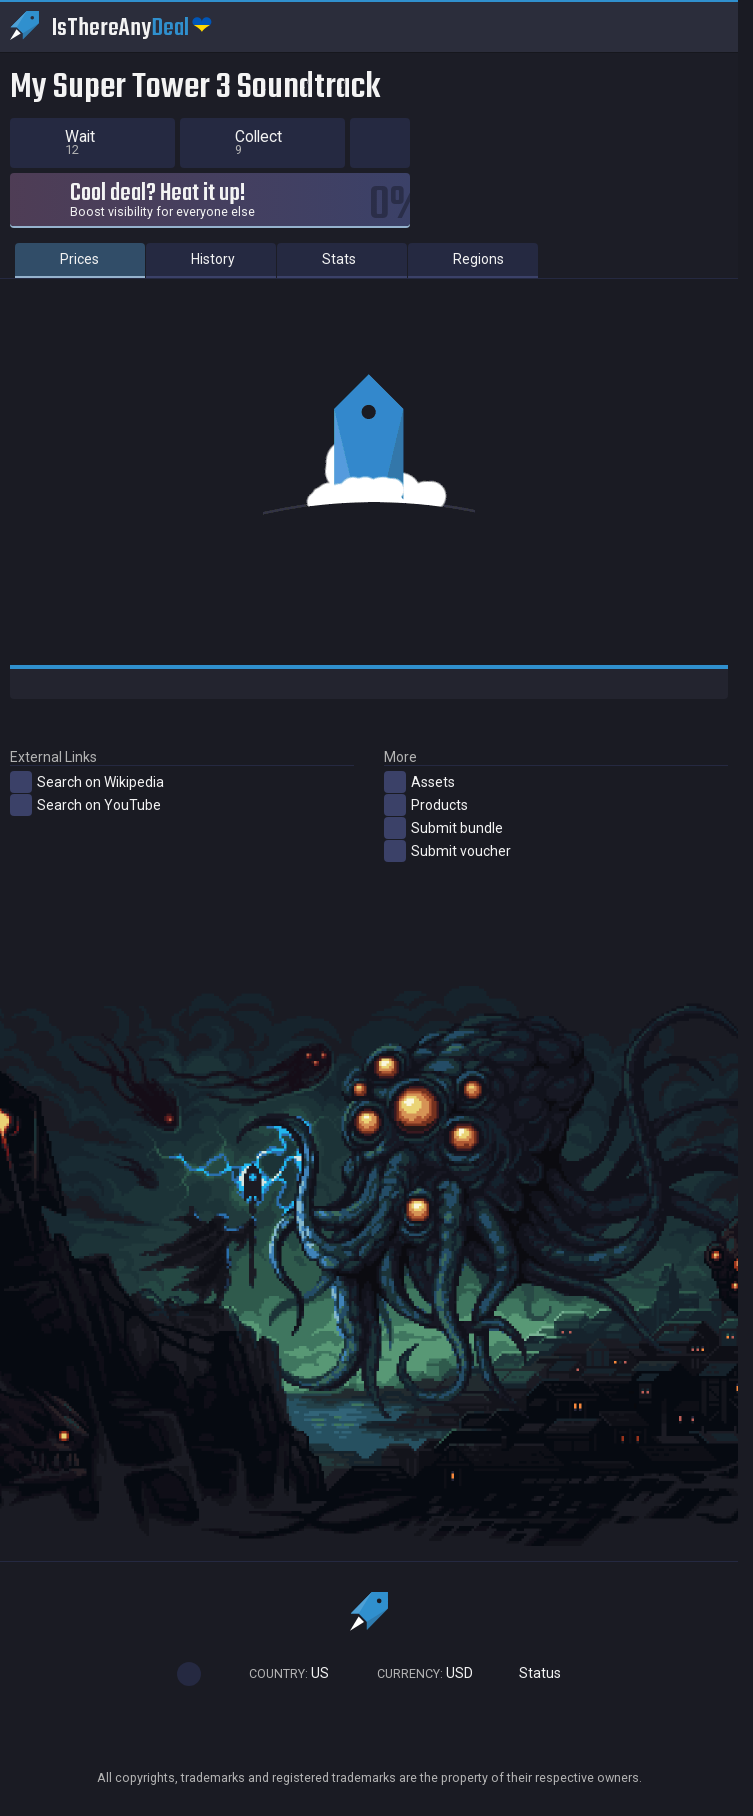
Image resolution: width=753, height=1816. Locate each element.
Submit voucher (447, 851)
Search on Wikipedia (87, 782)
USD (416, 1673)
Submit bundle (443, 828)
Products (426, 805)
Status (532, 1673)
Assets (419, 782)
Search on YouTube (85, 805)
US (280, 1673)
